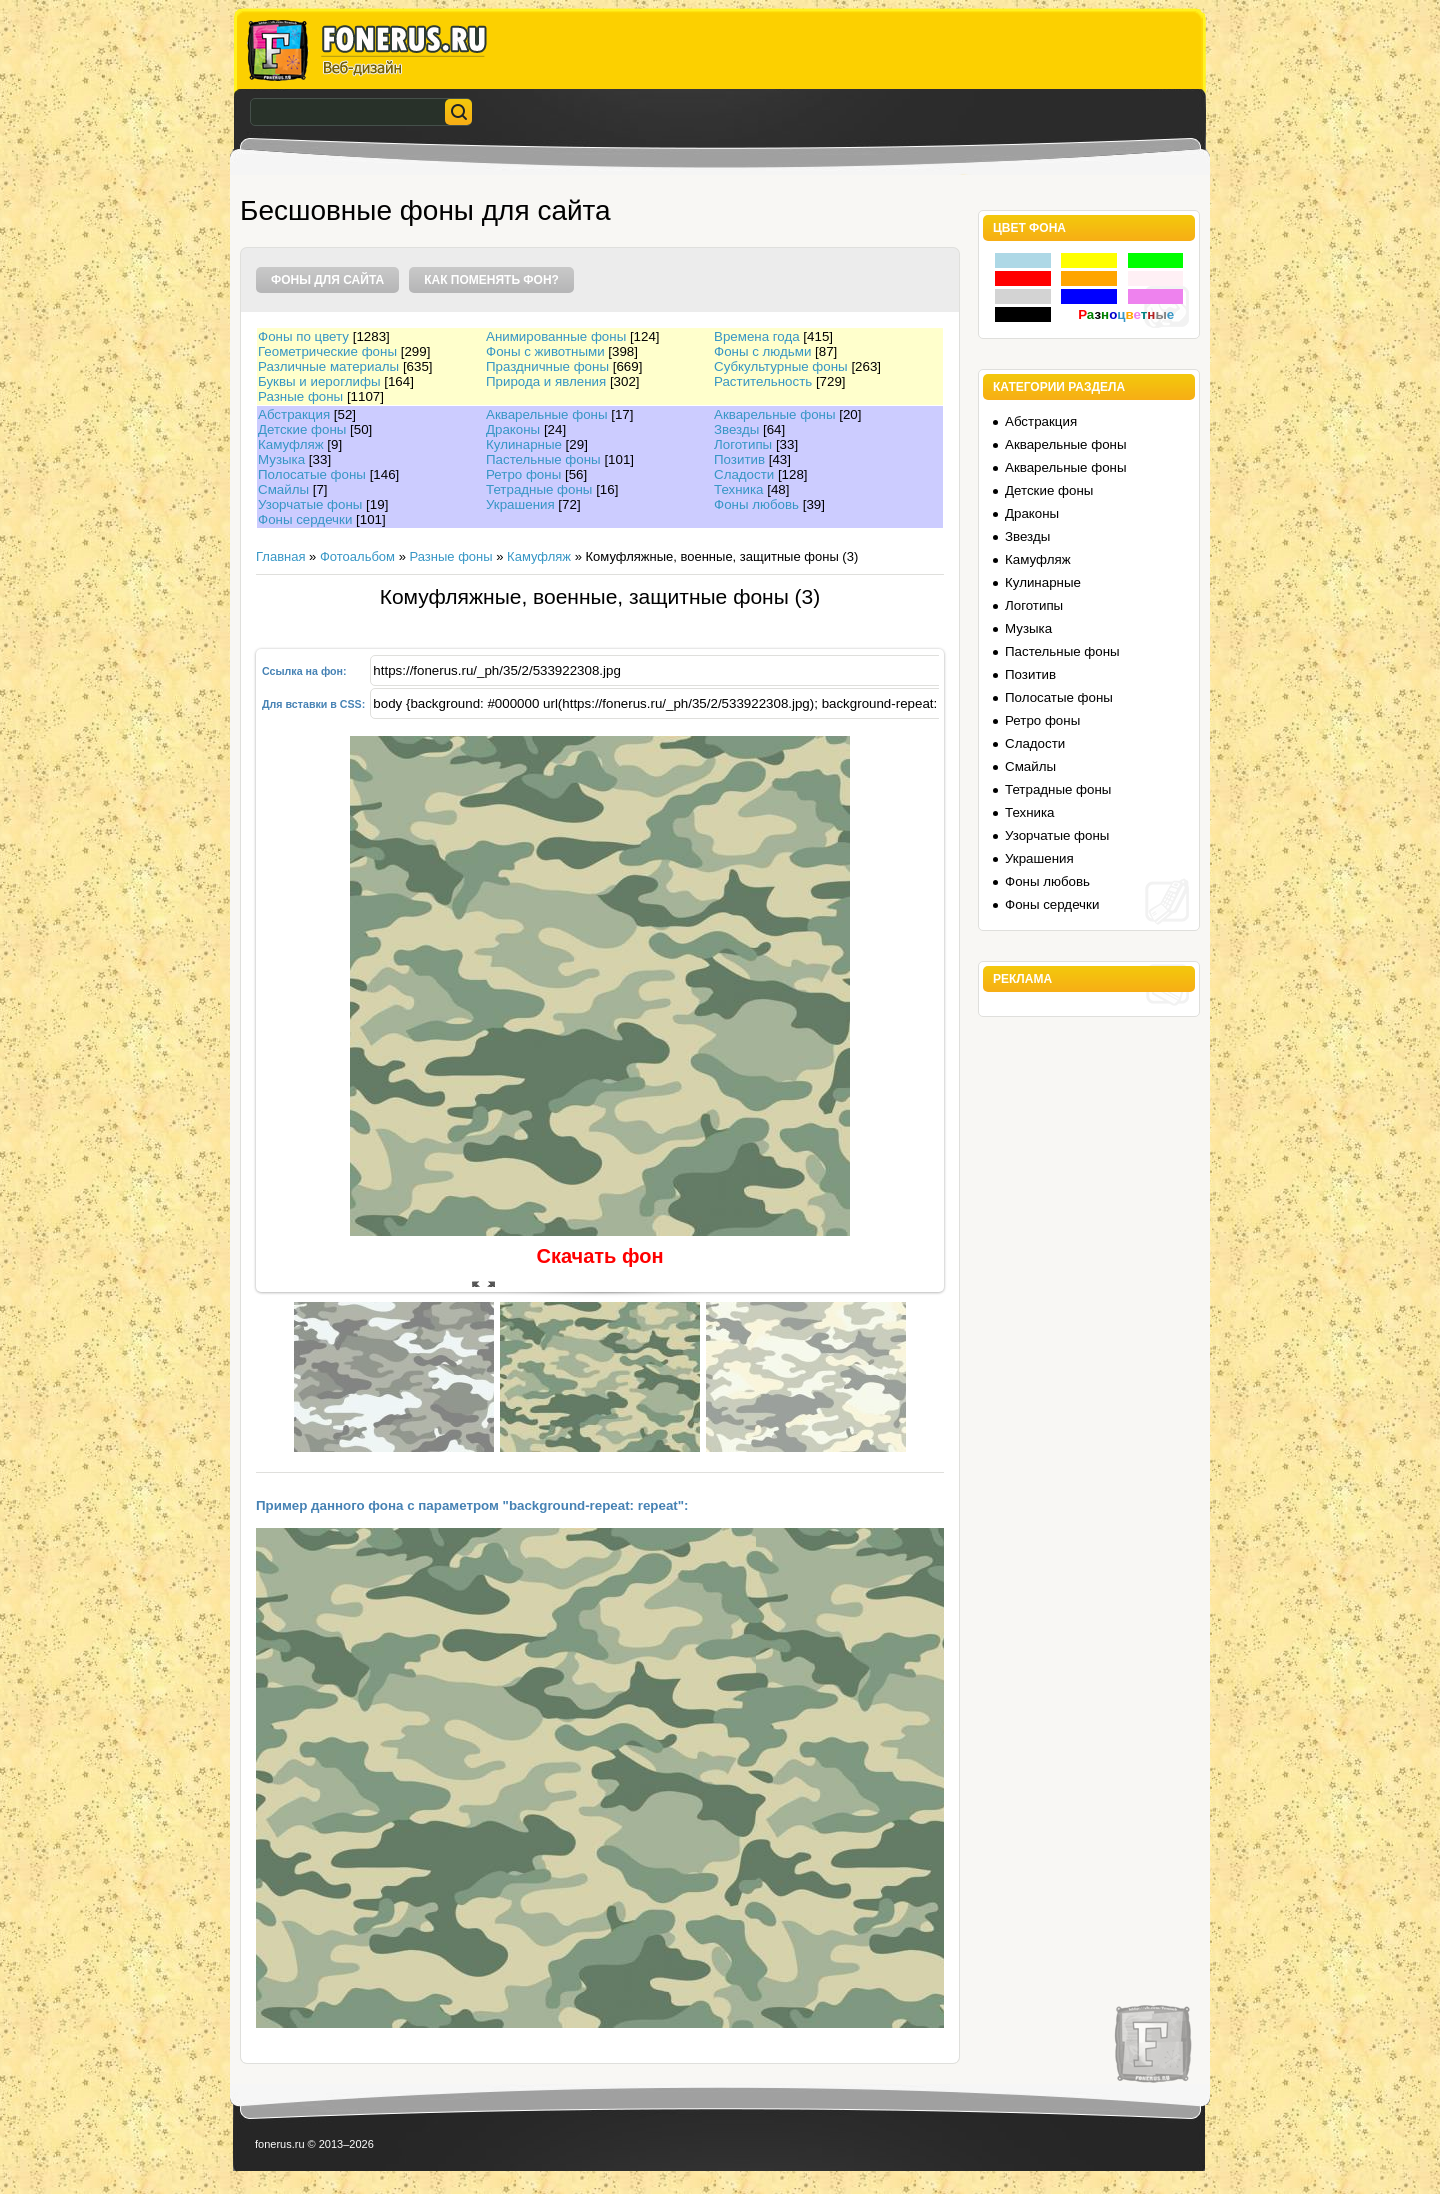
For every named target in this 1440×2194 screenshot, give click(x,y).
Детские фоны (302, 429)
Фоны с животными (545, 351)
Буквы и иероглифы (319, 381)
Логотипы (743, 444)
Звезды (736, 429)
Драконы (513, 429)
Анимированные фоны (556, 336)
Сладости (744, 474)
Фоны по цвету (303, 336)
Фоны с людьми (762, 351)
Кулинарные (524, 444)
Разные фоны (300, 396)
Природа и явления (546, 381)
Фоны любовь (756, 504)
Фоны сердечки (305, 519)
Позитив (739, 459)
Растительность (763, 381)
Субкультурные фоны (781, 366)
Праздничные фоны (547, 366)
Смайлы (283, 489)
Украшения (520, 504)
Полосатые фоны (312, 474)
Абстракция (294, 414)
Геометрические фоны (327, 351)
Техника (739, 489)
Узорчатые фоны (310, 504)
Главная (280, 556)
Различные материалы (328, 366)
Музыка (281, 459)
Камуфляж (291, 444)
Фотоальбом (357, 556)
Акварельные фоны (547, 414)
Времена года (757, 336)
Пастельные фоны (543, 459)
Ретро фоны (523, 474)
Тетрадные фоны (539, 489)
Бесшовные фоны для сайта (425, 210)
